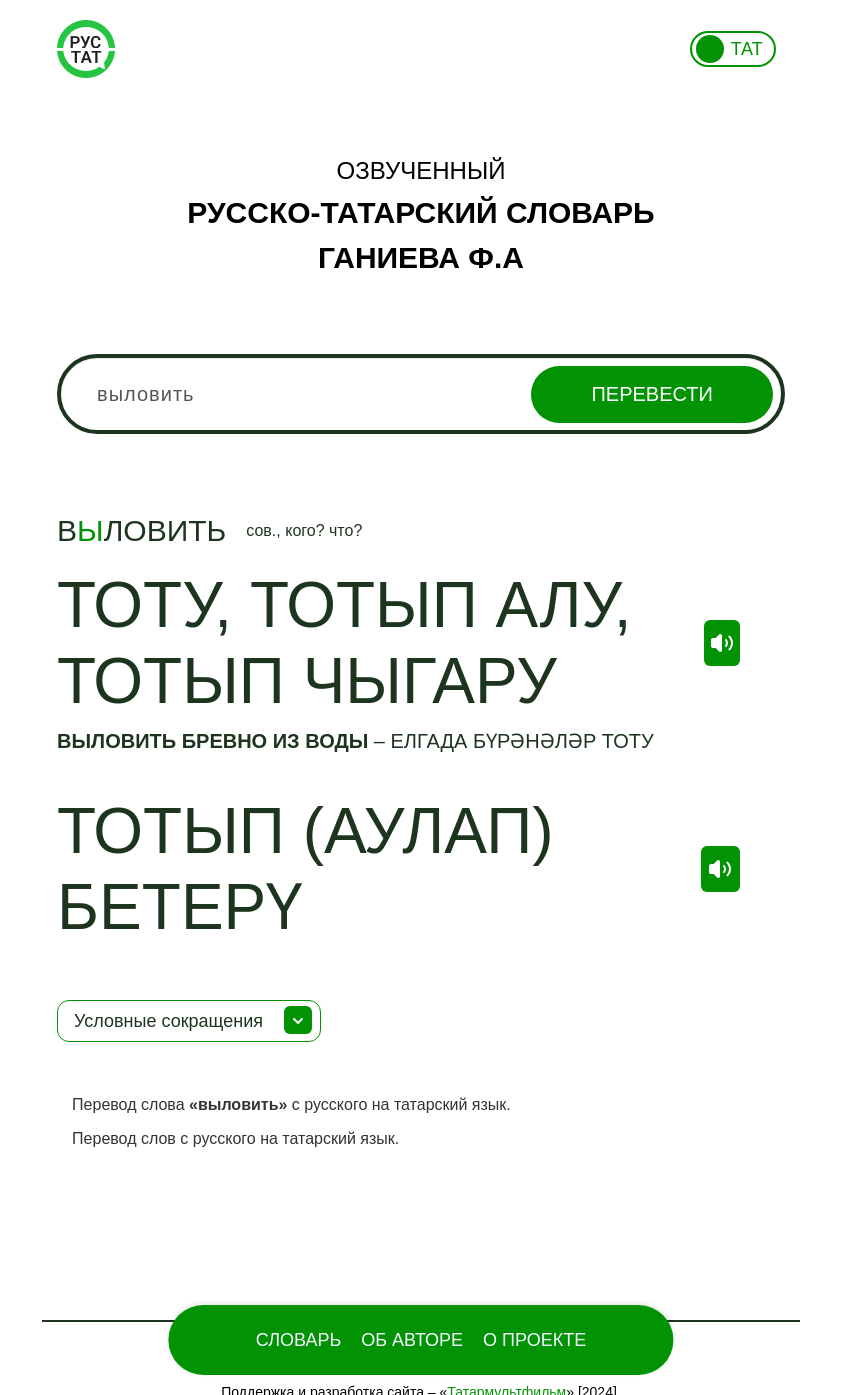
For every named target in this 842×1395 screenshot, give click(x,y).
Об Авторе (412, 1340)
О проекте (534, 1340)
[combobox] (421, 394)
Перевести (651, 394)
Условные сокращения (168, 1021)
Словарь (298, 1340)
